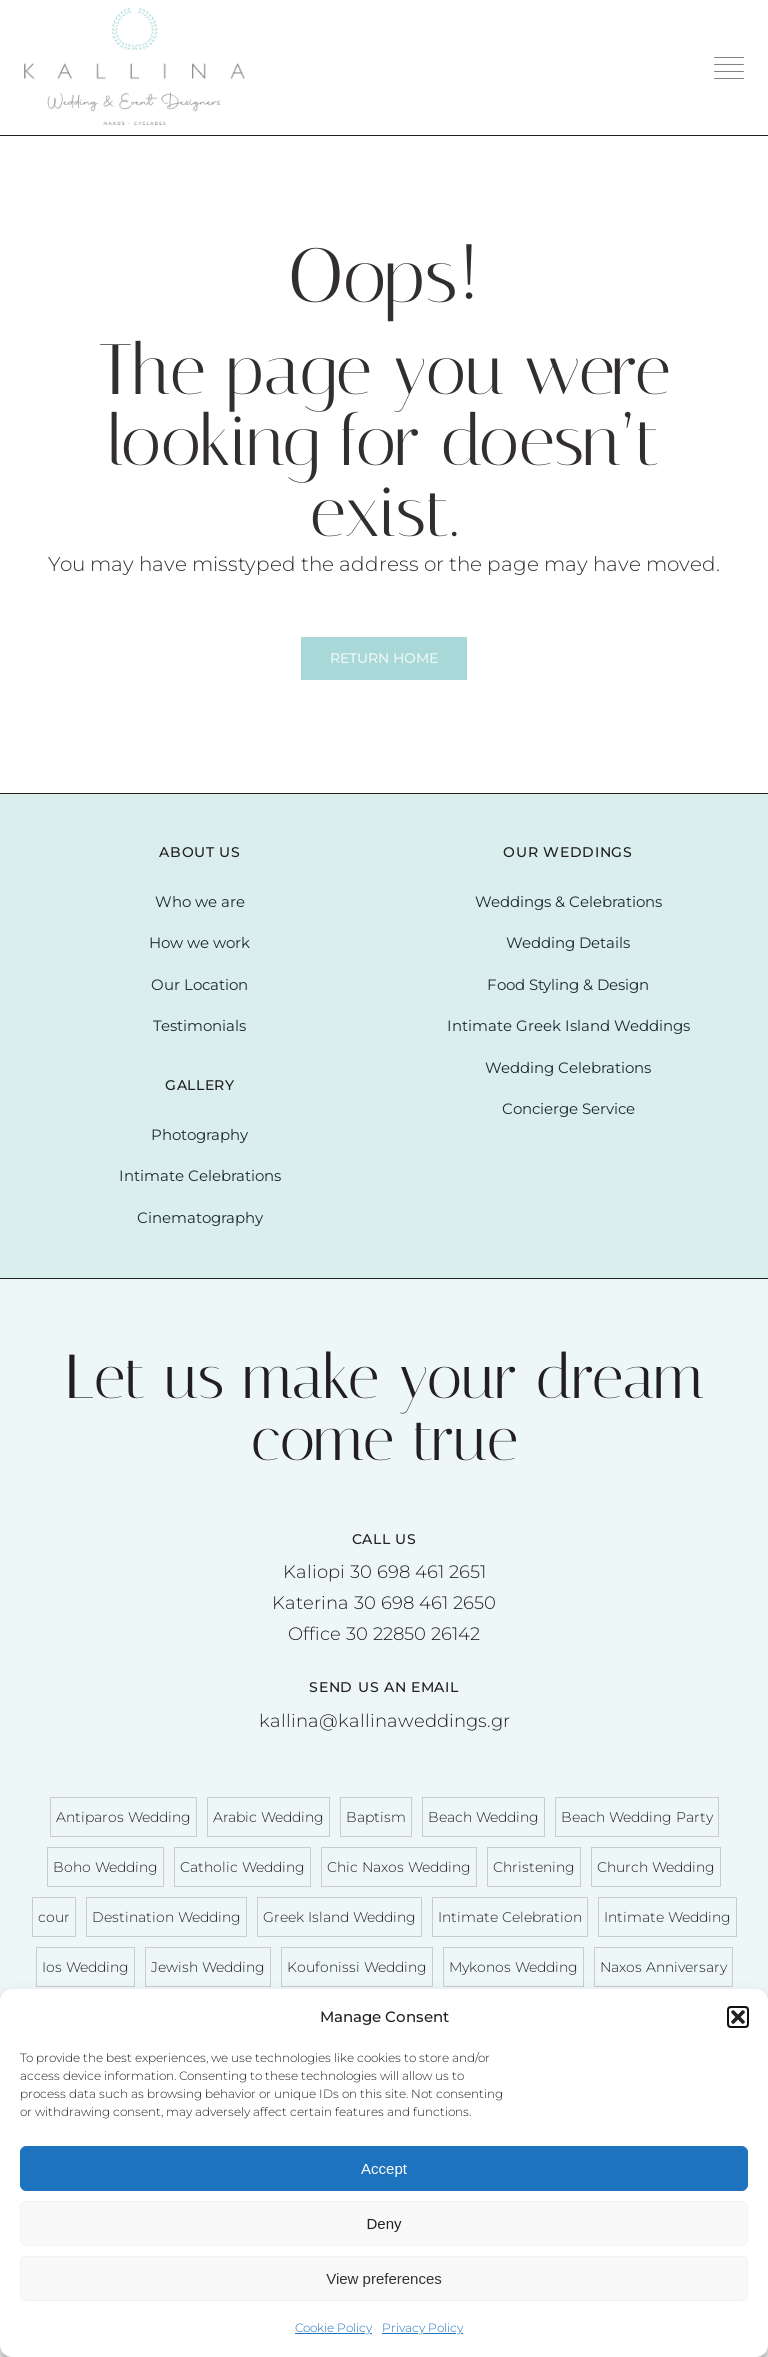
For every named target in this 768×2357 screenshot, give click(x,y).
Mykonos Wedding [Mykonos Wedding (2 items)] (513, 1967)
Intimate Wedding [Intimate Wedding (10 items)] (667, 1917)
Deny (383, 2223)
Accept (384, 2168)
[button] (738, 2017)
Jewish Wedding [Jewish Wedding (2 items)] (208, 1967)
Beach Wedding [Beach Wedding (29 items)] (483, 1817)
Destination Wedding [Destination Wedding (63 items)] (166, 1917)
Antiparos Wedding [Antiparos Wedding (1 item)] (123, 1817)
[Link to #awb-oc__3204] (729, 68)
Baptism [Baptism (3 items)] (376, 1817)
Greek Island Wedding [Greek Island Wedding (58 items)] (339, 1917)
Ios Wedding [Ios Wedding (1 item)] (85, 1967)
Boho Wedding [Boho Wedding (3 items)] (105, 1867)
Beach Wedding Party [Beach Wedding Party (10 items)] (637, 1817)
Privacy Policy (422, 2327)
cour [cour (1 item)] (54, 1917)
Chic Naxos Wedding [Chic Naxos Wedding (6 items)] (399, 1867)
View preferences (384, 2278)
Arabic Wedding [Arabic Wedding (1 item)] (268, 1817)
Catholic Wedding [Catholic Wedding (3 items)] (242, 1867)
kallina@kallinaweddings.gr (384, 1721)
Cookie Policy (333, 2327)
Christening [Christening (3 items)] (534, 1867)
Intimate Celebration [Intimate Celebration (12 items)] (510, 1917)
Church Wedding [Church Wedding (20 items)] (656, 1867)
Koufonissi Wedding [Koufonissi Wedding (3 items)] (357, 1967)
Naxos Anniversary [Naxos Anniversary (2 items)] (663, 1967)
